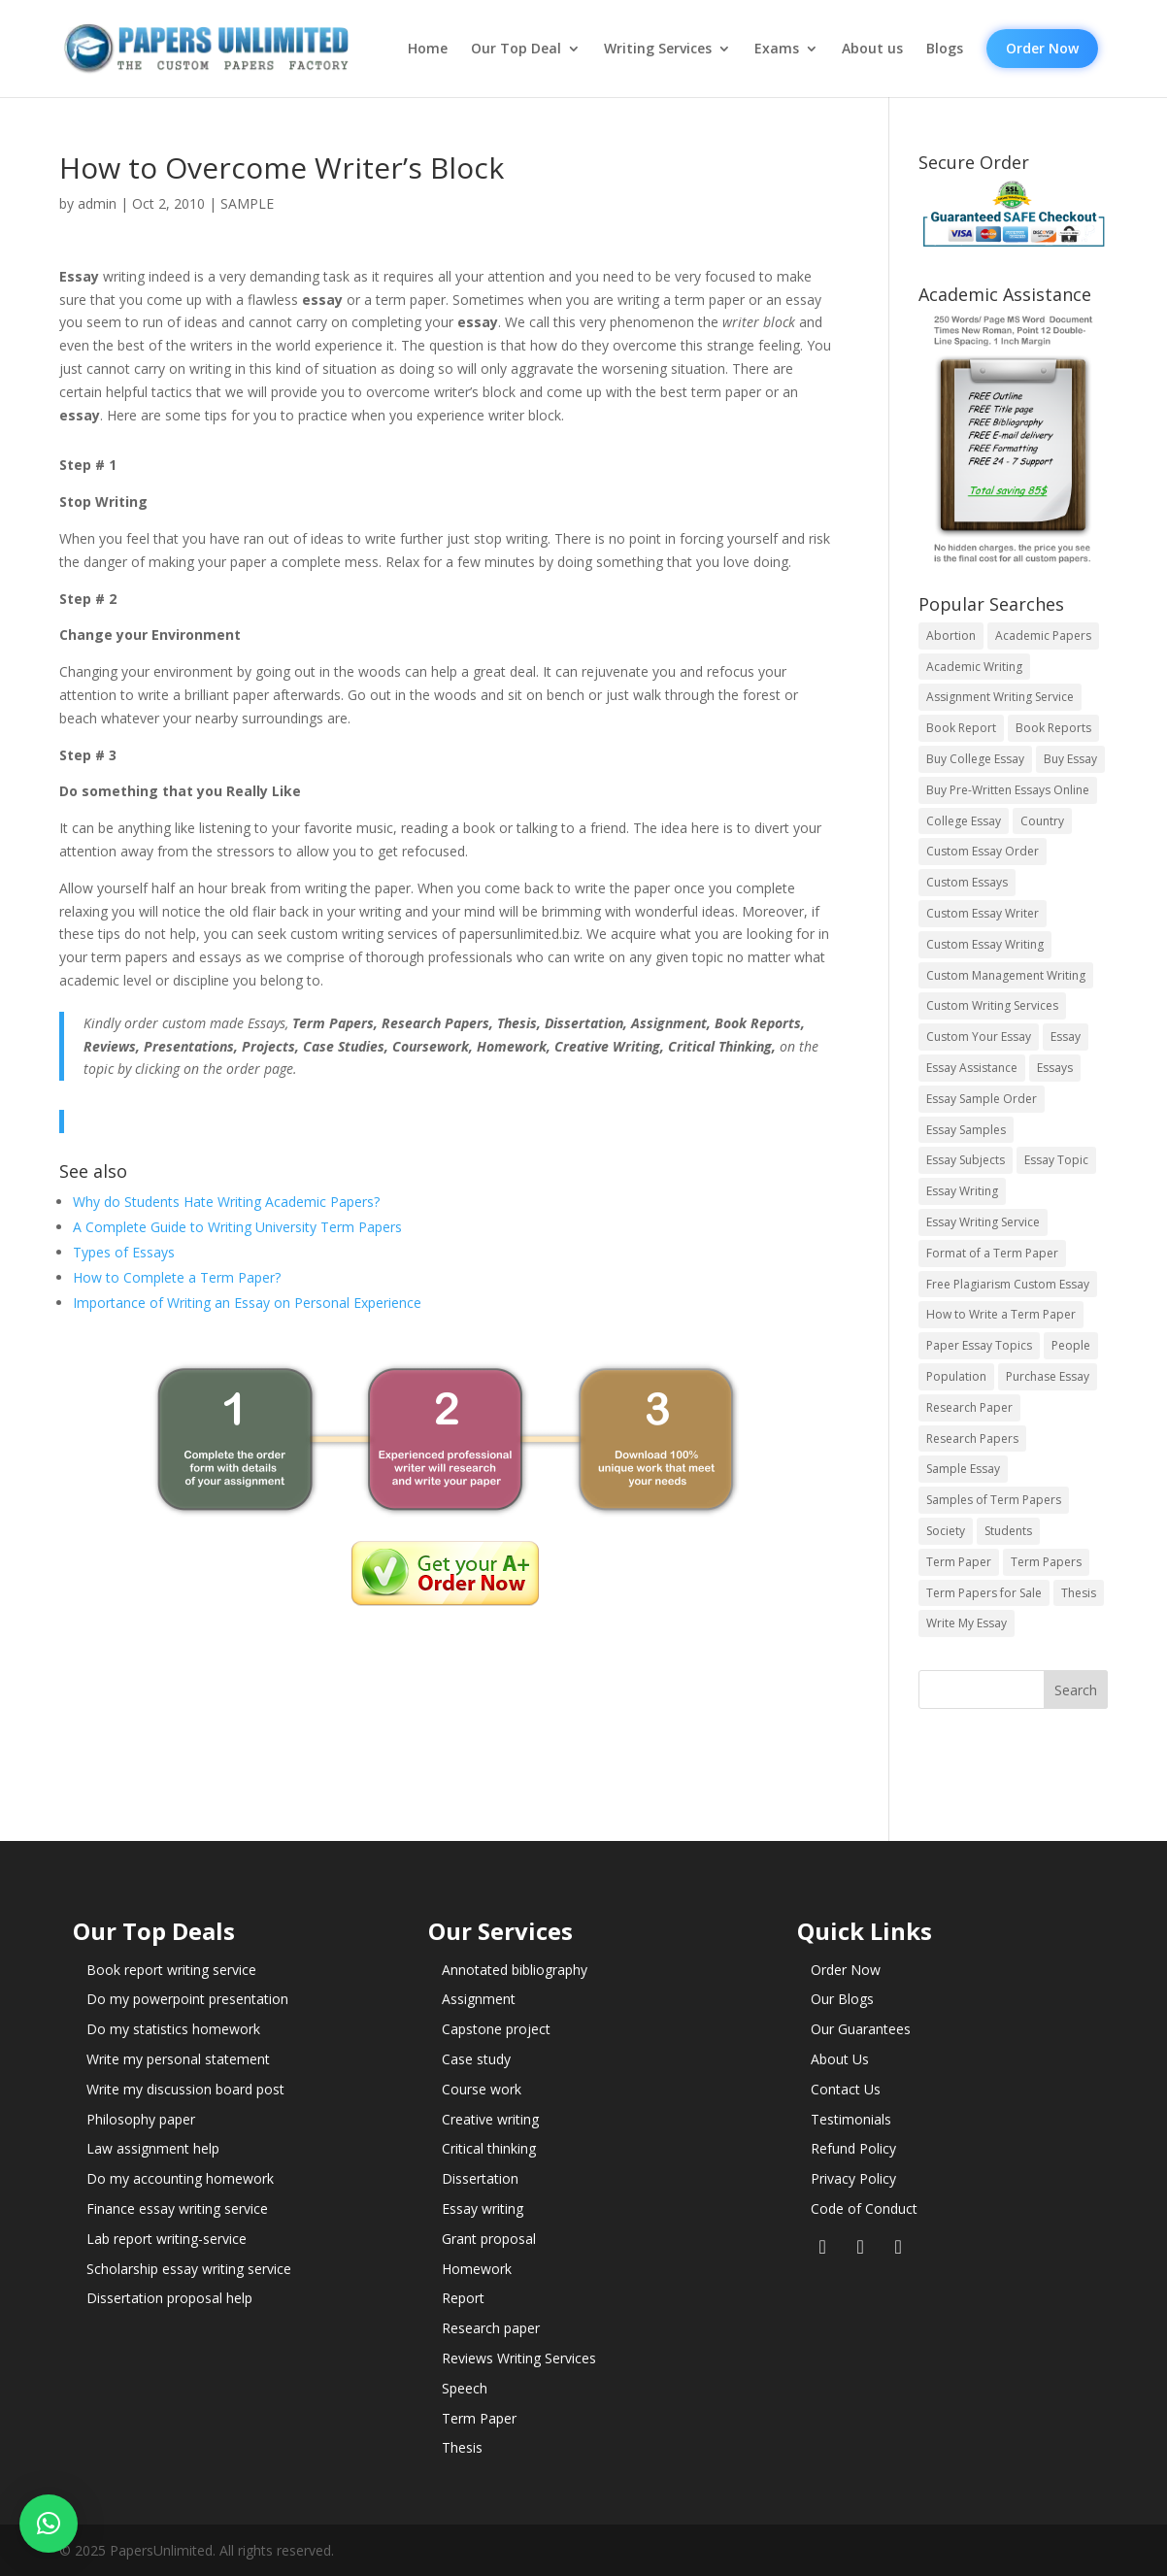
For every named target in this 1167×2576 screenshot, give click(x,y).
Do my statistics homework (173, 2029)
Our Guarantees (861, 2029)
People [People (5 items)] (1070, 1345)
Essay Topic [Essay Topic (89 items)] (1056, 1160)
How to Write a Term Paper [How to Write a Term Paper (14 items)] (1001, 1314)
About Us (840, 2059)
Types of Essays (124, 1252)
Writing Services (658, 48)
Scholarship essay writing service (188, 2268)
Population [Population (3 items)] (956, 1376)
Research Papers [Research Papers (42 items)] (972, 1438)
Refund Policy (853, 2148)
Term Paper (479, 2418)
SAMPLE (247, 203)
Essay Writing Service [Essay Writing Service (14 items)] (983, 1222)
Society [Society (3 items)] (945, 1530)
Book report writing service (171, 1969)
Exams (776, 48)
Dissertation (480, 2178)
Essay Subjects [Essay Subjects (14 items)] (965, 1160)
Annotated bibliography (514, 1969)
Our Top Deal (516, 48)
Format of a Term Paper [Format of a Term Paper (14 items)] (992, 1253)
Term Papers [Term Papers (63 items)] (1046, 1562)
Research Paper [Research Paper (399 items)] (969, 1407)
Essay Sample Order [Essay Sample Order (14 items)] (981, 1098)
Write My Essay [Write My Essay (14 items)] (966, 1623)
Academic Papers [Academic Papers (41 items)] (1043, 635)
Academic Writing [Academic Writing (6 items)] (974, 666)
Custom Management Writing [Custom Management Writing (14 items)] (1005, 975)
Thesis (462, 2447)
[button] (48, 2523)
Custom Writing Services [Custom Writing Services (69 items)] (992, 1005)
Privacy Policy (853, 2178)
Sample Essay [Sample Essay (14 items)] (963, 1468)
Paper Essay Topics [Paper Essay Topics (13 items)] (979, 1345)
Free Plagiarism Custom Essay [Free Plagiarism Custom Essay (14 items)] (1007, 1284)
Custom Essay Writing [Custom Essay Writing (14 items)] (985, 944)
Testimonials (851, 2119)
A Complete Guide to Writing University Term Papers (237, 1227)
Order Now (1042, 48)
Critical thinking (489, 2148)
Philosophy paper (140, 2119)
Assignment (479, 1999)
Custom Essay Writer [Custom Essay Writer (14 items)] (982, 913)
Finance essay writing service (177, 2208)
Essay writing (482, 2208)
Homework (477, 2268)
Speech (464, 2388)
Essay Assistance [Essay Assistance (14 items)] (971, 1067)
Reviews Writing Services (519, 2358)
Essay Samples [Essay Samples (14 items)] (966, 1129)
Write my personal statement (178, 2059)
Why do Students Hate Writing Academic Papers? (226, 1201)
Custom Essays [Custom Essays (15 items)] (967, 882)
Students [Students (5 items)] (1008, 1530)
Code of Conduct (864, 2208)
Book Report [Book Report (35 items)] (961, 727)
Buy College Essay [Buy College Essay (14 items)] (975, 759)
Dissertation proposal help (169, 2298)
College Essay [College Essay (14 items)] (963, 821)
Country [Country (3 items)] (1042, 821)
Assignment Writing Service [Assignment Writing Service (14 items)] (1000, 696)
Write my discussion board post (185, 2089)
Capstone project (496, 2029)
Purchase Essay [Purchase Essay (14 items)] (1047, 1376)
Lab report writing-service (166, 2238)
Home (428, 48)
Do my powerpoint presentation (187, 1999)
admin (97, 203)
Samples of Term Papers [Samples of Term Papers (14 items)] (993, 1499)
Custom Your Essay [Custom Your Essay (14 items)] (978, 1036)
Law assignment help (152, 2148)
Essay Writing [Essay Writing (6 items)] (962, 1191)
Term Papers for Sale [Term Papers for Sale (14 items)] (984, 1593)
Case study (476, 2059)
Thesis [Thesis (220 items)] (1078, 1593)
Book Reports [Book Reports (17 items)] (1053, 727)
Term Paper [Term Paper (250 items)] (958, 1562)
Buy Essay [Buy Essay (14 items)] (1070, 759)
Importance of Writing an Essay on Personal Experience (247, 1302)
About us (872, 48)
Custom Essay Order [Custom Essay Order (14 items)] (982, 851)
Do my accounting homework (180, 2178)
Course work (481, 2089)
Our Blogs (842, 1999)
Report (463, 2298)
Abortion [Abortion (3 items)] (951, 635)
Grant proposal (489, 2238)
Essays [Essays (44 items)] (1055, 1067)
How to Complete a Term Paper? (177, 1277)
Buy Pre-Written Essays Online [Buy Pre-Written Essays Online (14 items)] (1007, 790)
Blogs (944, 48)
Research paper (491, 2328)
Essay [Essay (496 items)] (1065, 1036)
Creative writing (490, 2119)
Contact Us (846, 2089)
